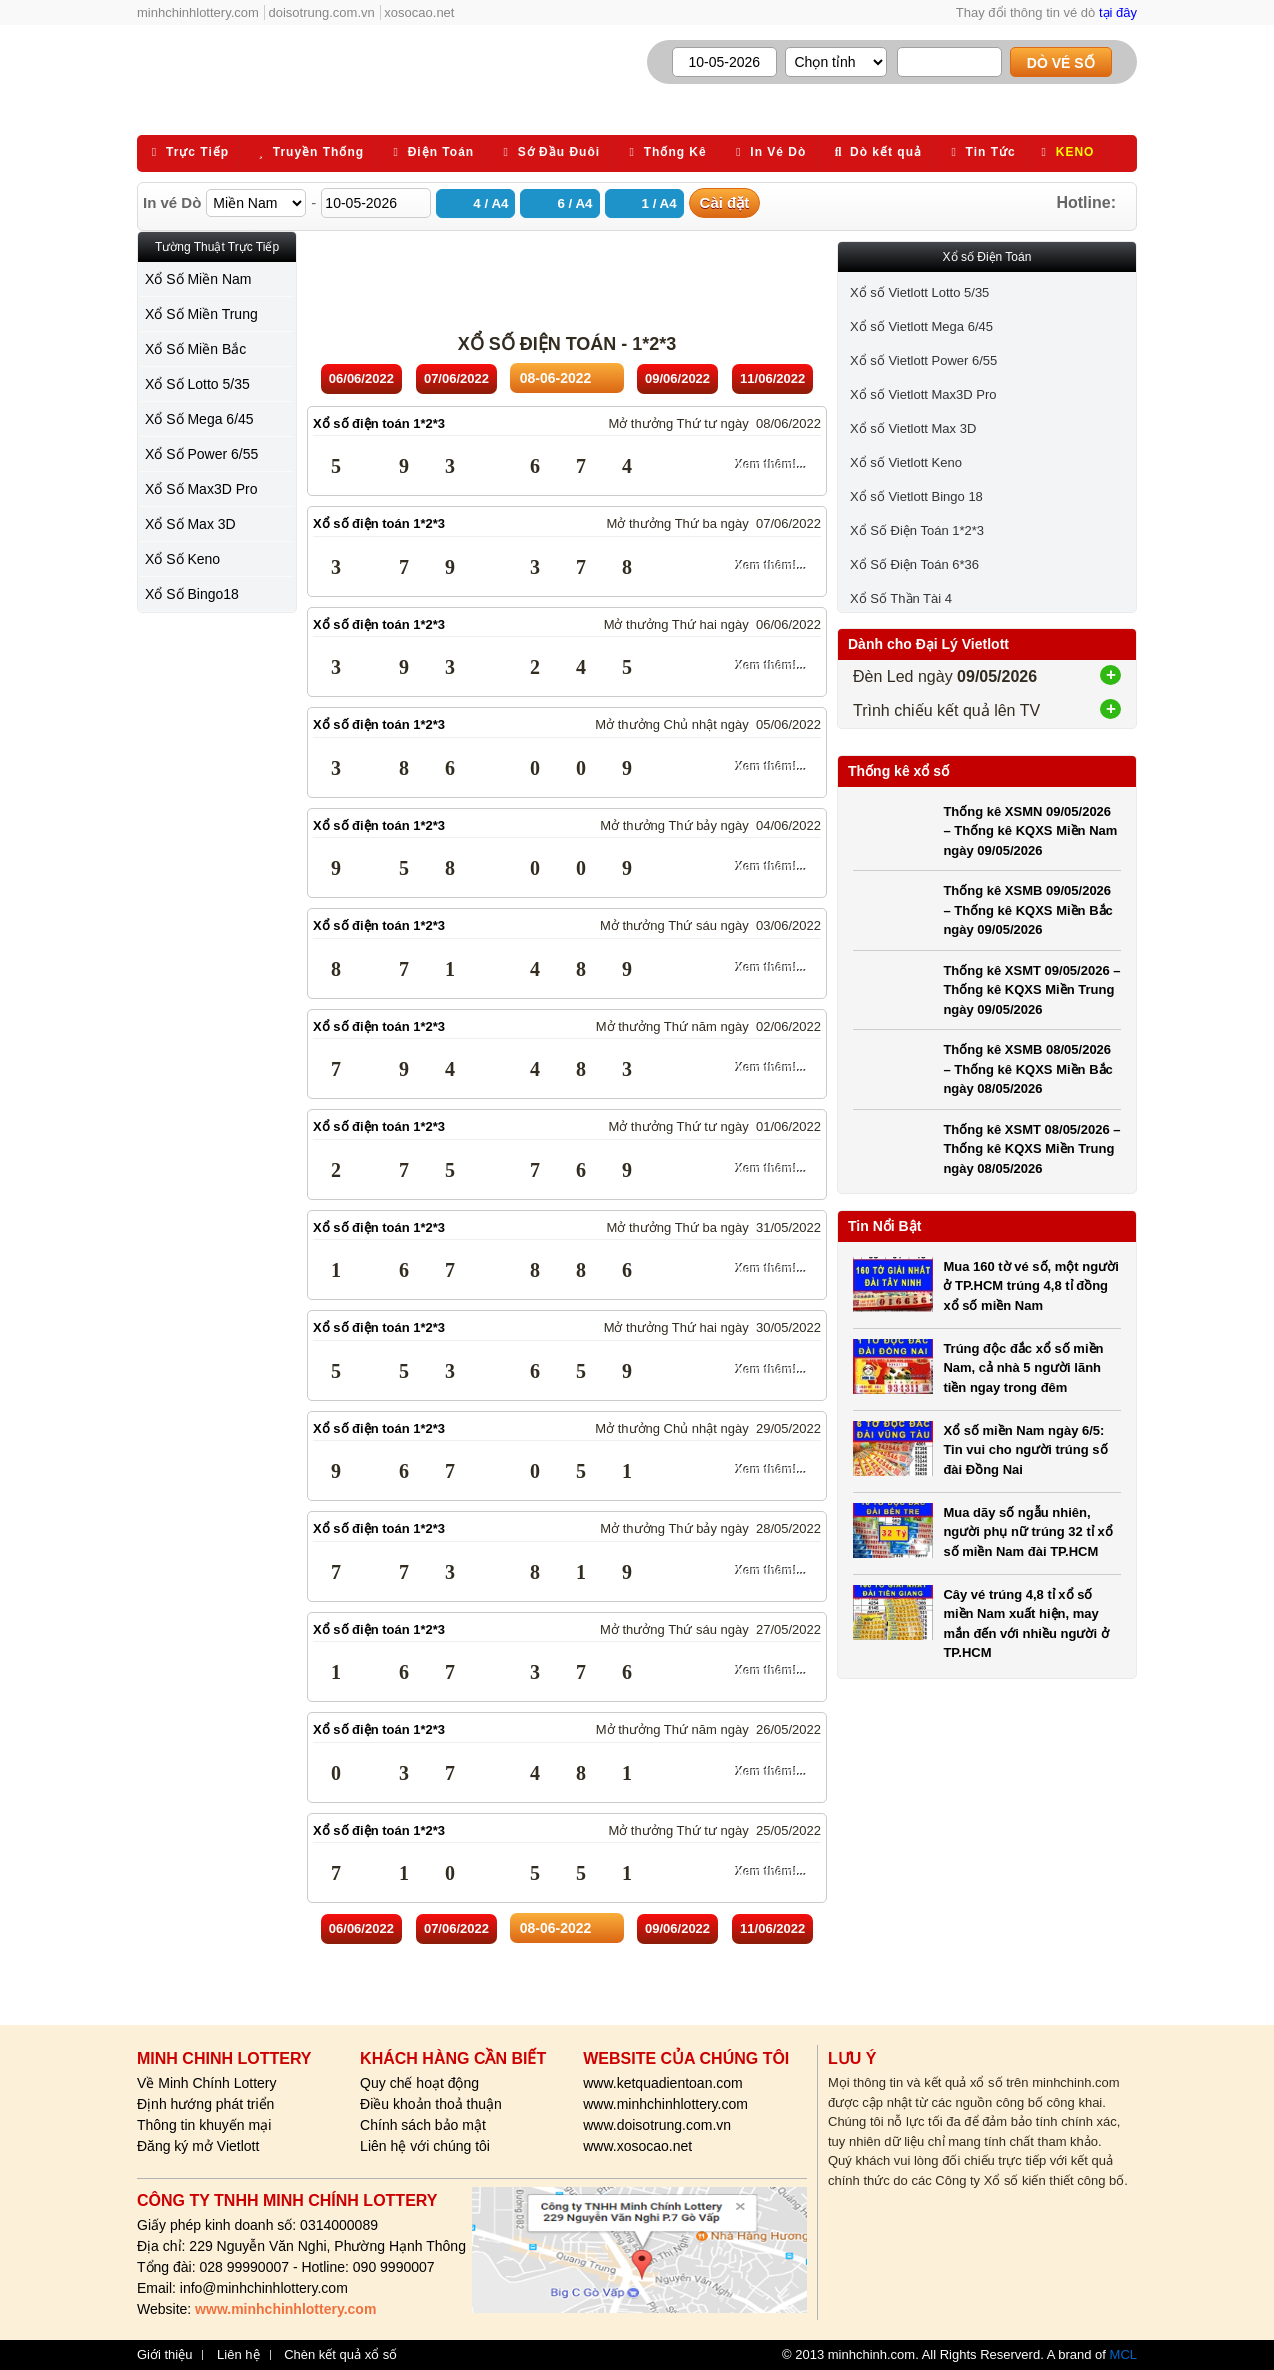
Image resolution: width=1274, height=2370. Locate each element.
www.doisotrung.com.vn (657, 2125)
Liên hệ (238, 2355)
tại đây (1118, 12)
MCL (1123, 2354)
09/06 (677, 378)
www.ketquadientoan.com (663, 2083)
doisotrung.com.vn (322, 12)
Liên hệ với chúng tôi (425, 2146)
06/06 (361, 378)
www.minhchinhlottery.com (665, 2104)
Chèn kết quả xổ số (340, 2355)
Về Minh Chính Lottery (207, 2083)
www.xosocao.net (637, 2146)
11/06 (772, 378)
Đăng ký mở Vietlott (198, 2146)
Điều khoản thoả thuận (431, 2104)
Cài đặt (725, 202)
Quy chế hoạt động (419, 2083)
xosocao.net (419, 12)
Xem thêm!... (771, 465)
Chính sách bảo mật (423, 2125)
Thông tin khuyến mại (204, 2125)
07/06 (456, 378)
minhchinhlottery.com (198, 12)
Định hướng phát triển (205, 2104)
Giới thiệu (164, 2355)
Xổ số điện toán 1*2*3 (379, 423)
